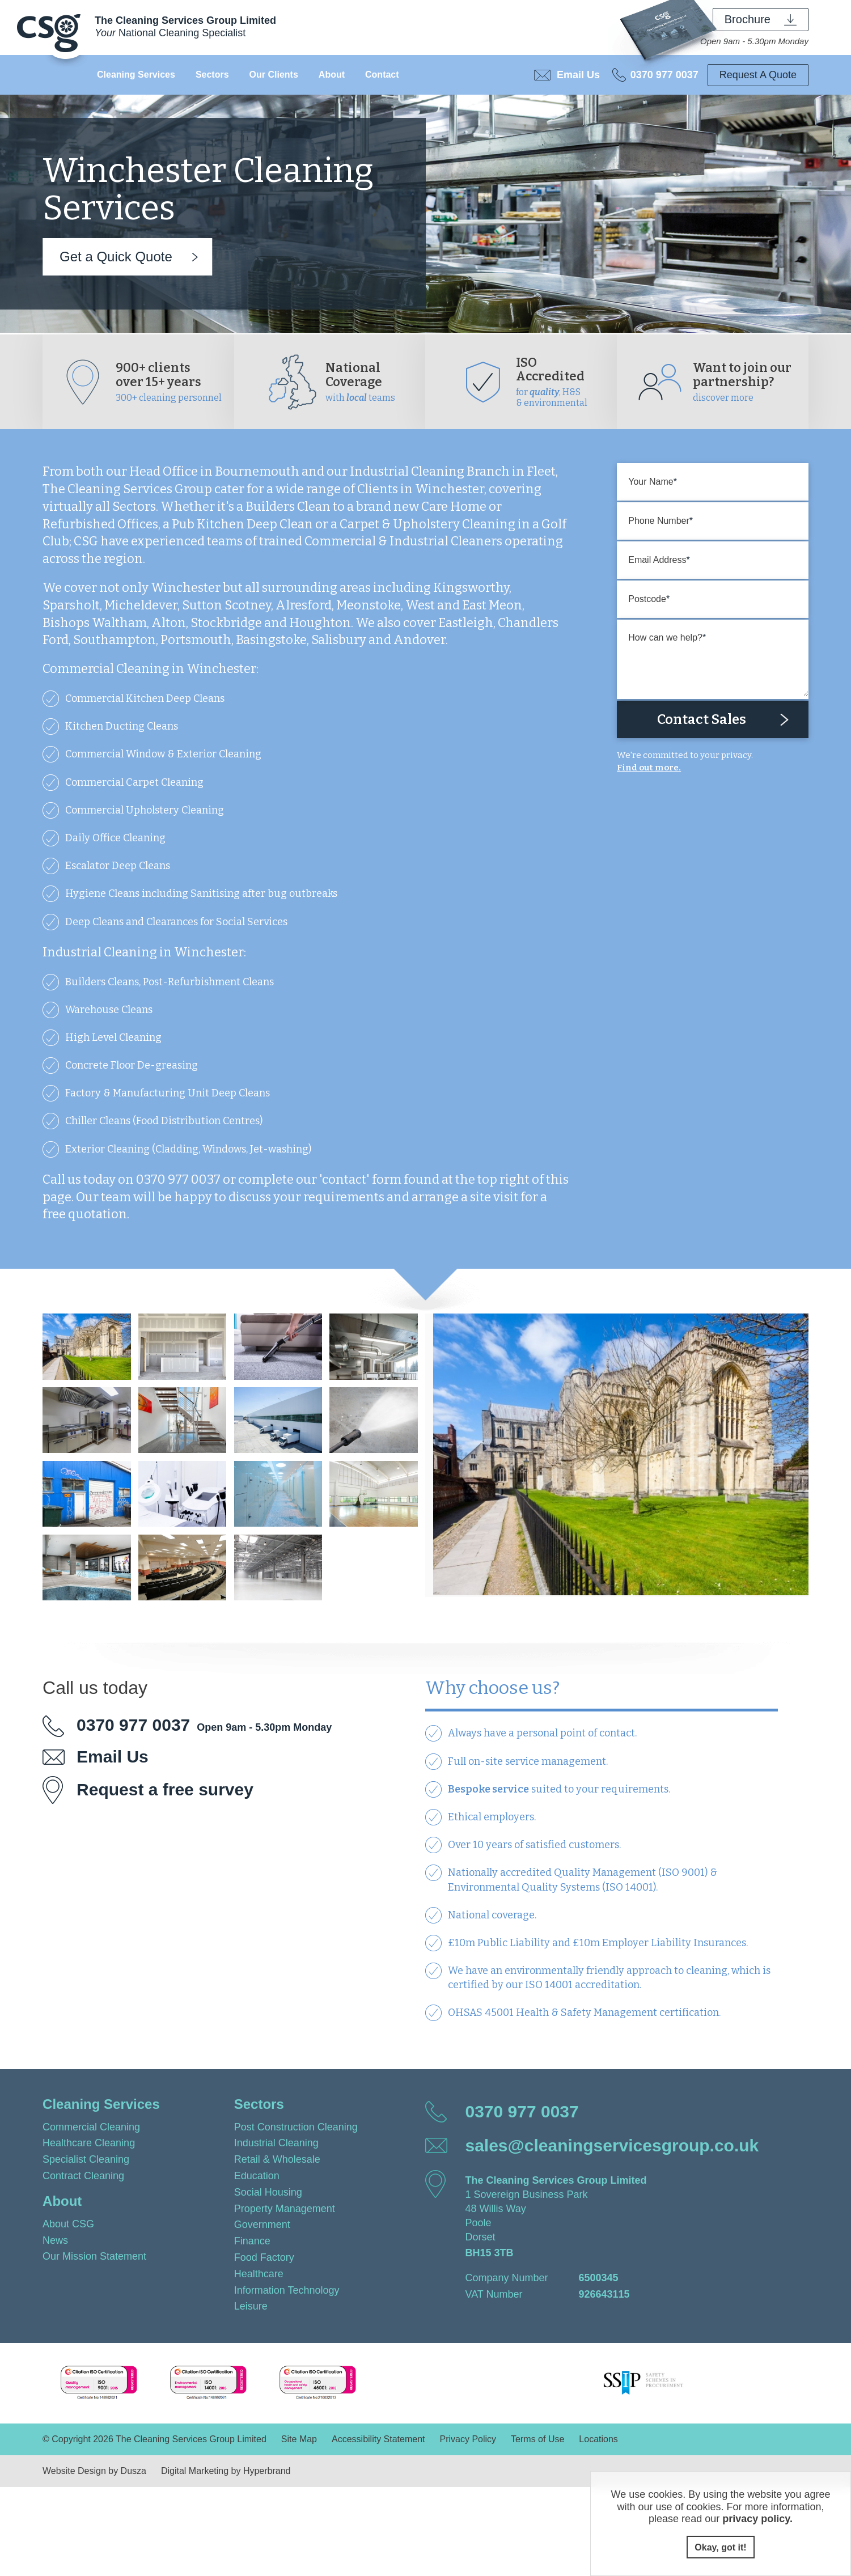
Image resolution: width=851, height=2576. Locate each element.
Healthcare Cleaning (89, 2143)
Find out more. (649, 767)
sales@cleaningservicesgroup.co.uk (612, 2145)
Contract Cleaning (83, 2175)
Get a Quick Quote (116, 256)
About (332, 74)
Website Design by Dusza (94, 2471)
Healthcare (258, 2274)
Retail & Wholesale (277, 2159)
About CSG (68, 2224)
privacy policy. (757, 2518)
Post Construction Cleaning (296, 2127)
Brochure (747, 19)
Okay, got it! (720, 2547)
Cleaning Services (136, 74)
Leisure (251, 2306)
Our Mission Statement (94, 2256)
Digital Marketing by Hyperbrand (226, 2471)
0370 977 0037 (664, 74)
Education (257, 2175)
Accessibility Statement (378, 2439)
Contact (382, 74)
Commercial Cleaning (91, 2127)
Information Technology (287, 2290)
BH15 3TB (489, 2253)
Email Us (578, 74)
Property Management (284, 2208)
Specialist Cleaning (86, 2159)
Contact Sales (701, 719)
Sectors (212, 74)
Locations (598, 2439)
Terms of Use (537, 2439)
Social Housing (268, 2192)
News (55, 2240)
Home (65, 75)
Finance (252, 2241)
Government (262, 2224)
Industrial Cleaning (276, 2143)
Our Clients (273, 74)
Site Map (299, 2439)
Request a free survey (165, 1789)
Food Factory (264, 2257)
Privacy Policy (468, 2439)
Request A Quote (758, 74)
